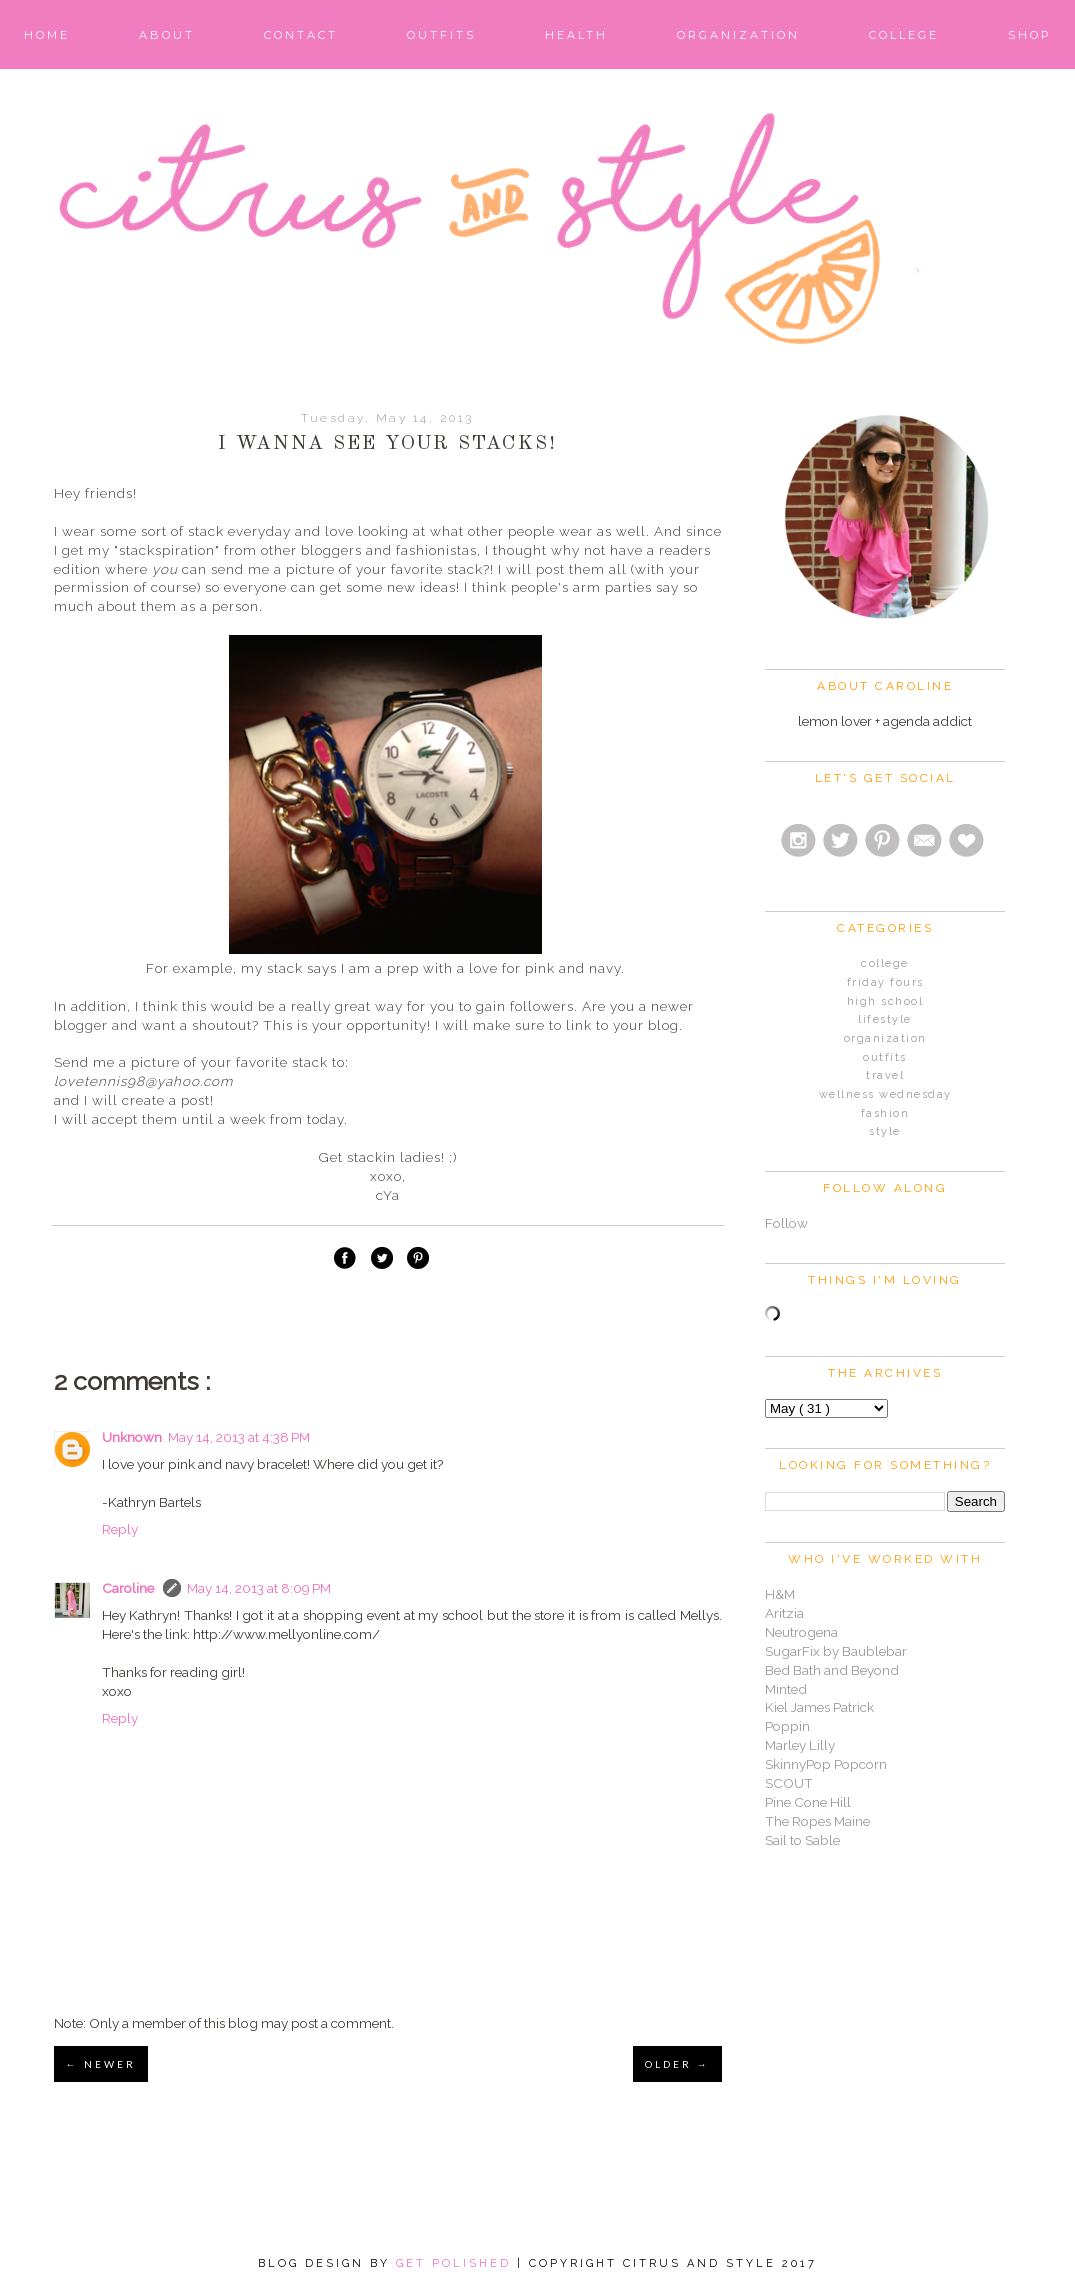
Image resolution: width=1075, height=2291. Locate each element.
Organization (738, 35)
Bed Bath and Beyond (832, 1670)
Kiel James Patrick (819, 1707)
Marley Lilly (800, 1745)
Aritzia (784, 1613)
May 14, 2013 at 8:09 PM (259, 1588)
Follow (786, 1223)
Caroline (129, 1588)
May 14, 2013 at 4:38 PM (239, 1437)
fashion (885, 1113)
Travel (885, 1075)
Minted (786, 1689)
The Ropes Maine (817, 1821)
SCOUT (789, 1783)
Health (576, 35)
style (885, 1131)
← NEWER (101, 2064)
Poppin (787, 1726)
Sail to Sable (802, 1840)
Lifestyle (885, 1019)
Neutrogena (801, 1632)
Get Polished (456, 2263)
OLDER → (677, 2064)
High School (885, 1001)
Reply (120, 1529)
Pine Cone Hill (808, 1802)
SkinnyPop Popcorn (826, 1764)
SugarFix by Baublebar (836, 1651)
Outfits (441, 35)
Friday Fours (885, 982)
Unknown (132, 1437)
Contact (301, 35)
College (904, 35)
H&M (780, 1594)
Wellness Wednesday (885, 1094)
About (167, 35)
